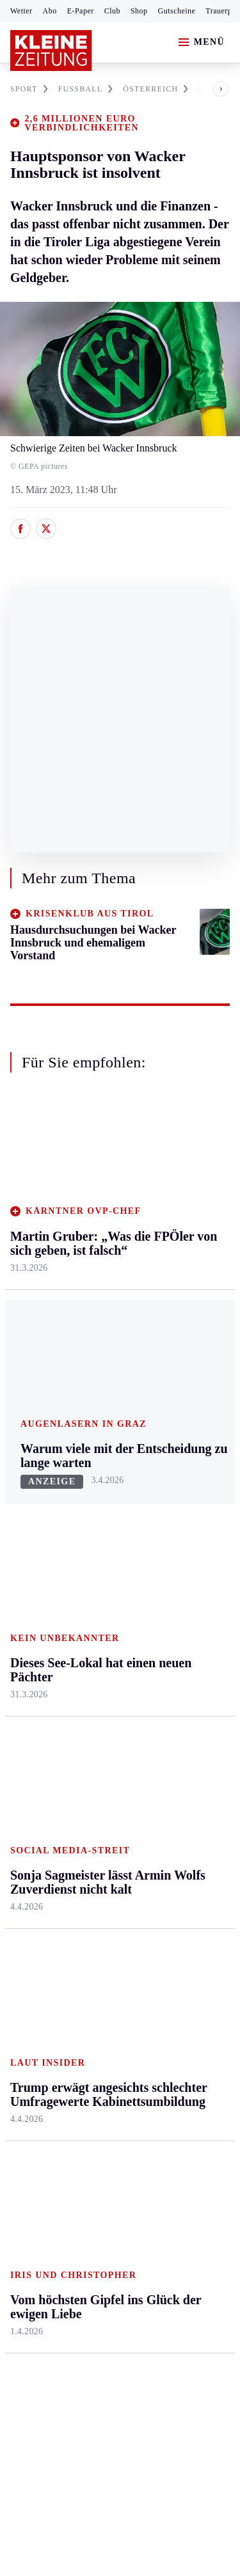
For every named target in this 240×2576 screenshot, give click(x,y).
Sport (22, 1737)
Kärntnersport (38, 1786)
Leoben (25, 1537)
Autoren (99, 1786)
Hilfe (93, 1762)
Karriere (174, 1620)
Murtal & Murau (44, 1561)
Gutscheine (177, 10)
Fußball (26, 1811)
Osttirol (99, 1571)
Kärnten (101, 1449)
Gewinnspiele (185, 1853)
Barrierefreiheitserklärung (68, 2241)
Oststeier (28, 1610)
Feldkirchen (107, 1498)
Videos (171, 1941)
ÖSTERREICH (155, 88)
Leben (170, 1449)
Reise (168, 1547)
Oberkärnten (108, 1547)
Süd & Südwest (42, 1635)
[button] (210, 89)
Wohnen (174, 1571)
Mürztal (26, 1586)
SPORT (29, 88)
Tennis (23, 1835)
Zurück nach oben (120, 1415)
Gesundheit (180, 1473)
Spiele (96, 1835)
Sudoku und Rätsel (181, 1885)
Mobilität (176, 1498)
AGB (81, 2206)
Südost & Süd (38, 1659)
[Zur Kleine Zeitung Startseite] (51, 50)
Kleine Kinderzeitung (186, 1821)
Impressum (35, 2206)
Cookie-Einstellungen (57, 2276)
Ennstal (25, 1473)
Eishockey (31, 1909)
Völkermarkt (109, 1645)
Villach (98, 1620)
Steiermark (35, 1449)
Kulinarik (176, 1596)
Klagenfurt (105, 1473)
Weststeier (31, 1709)
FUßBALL (85, 88)
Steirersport (34, 1762)
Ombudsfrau (182, 1522)
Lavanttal (102, 1522)
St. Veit (98, 1596)
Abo (50, 10)
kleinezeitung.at (80, 2321)
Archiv (97, 1811)
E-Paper (80, 10)
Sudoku (99, 1860)
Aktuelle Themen (175, 1744)
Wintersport (34, 1885)
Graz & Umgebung (33, 1505)
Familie (172, 1645)
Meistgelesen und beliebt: (65, 2015)
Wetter (21, 10)
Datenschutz (129, 2206)
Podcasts (175, 1916)
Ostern (170, 1965)
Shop (139, 10)
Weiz (20, 1684)
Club (112, 10)
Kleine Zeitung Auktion (187, 1782)
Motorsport (33, 1860)
